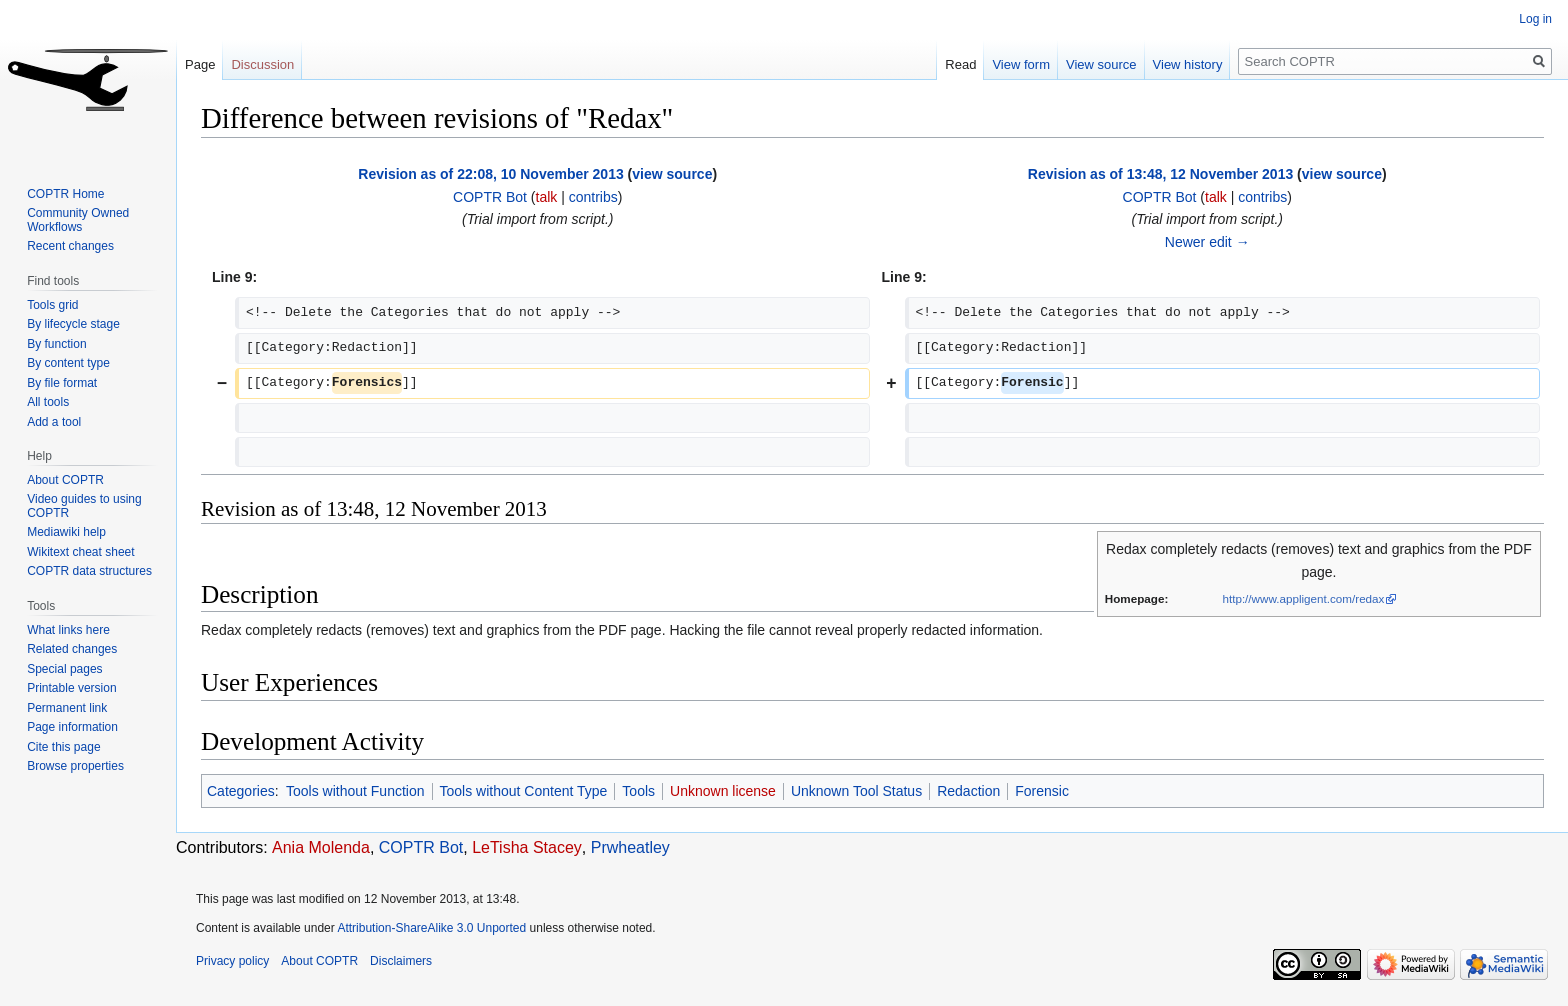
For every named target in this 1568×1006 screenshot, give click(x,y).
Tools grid (52, 305)
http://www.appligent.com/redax (1303, 598)
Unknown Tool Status (856, 791)
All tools (48, 402)
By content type (68, 363)
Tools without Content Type (524, 791)
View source (1101, 64)
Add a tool (54, 422)
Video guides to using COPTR (84, 506)
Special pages (64, 669)
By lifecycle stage (73, 324)
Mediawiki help (66, 532)
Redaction (968, 791)
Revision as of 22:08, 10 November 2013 (490, 174)
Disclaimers (401, 961)
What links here (68, 630)
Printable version (71, 688)
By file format (62, 383)
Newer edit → (1207, 242)
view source (672, 174)
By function (56, 344)
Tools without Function (355, 791)
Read (960, 64)
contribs (593, 197)
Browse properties (75, 766)
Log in (1535, 19)
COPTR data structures (89, 571)
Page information (72, 727)
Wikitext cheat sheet (80, 552)
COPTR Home (65, 194)
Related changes (72, 649)
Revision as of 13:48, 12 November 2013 (1160, 174)
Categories (241, 791)
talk (547, 197)
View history (1188, 64)
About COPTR (65, 480)
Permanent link (67, 708)
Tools (638, 791)
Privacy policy (232, 961)
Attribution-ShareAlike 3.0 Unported (431, 928)
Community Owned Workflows (78, 220)
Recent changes (70, 246)
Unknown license (723, 791)
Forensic (1042, 791)
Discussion (262, 64)
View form (1021, 64)
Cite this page (63, 747)
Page (200, 64)
